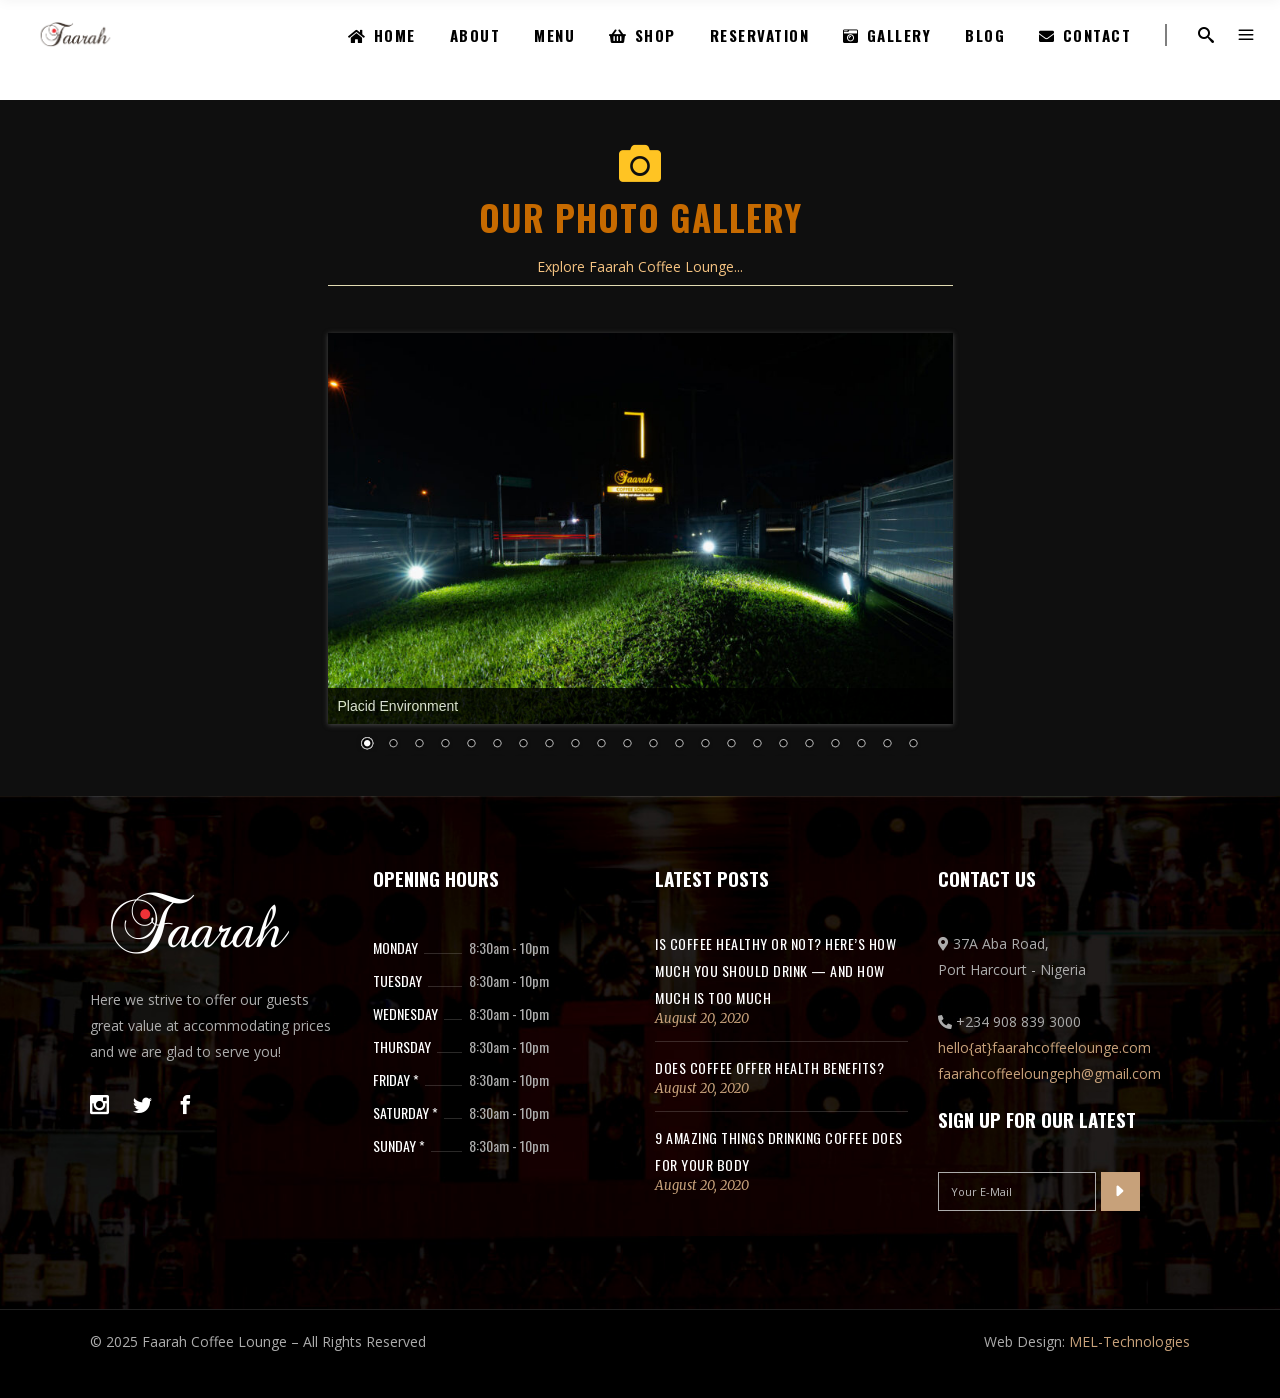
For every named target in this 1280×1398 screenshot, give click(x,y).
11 (602, 745)
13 (654, 745)
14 (680, 745)
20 (836, 745)
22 (888, 745)
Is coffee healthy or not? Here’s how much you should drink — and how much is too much (775, 970)
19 (810, 745)
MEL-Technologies (1129, 1341)
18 (784, 745)
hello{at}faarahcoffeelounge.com (1044, 1047)
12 (628, 745)
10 (576, 745)
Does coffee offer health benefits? (769, 1067)
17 (758, 745)
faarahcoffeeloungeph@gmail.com (1049, 1073)
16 (732, 745)
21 (862, 745)
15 (706, 745)
